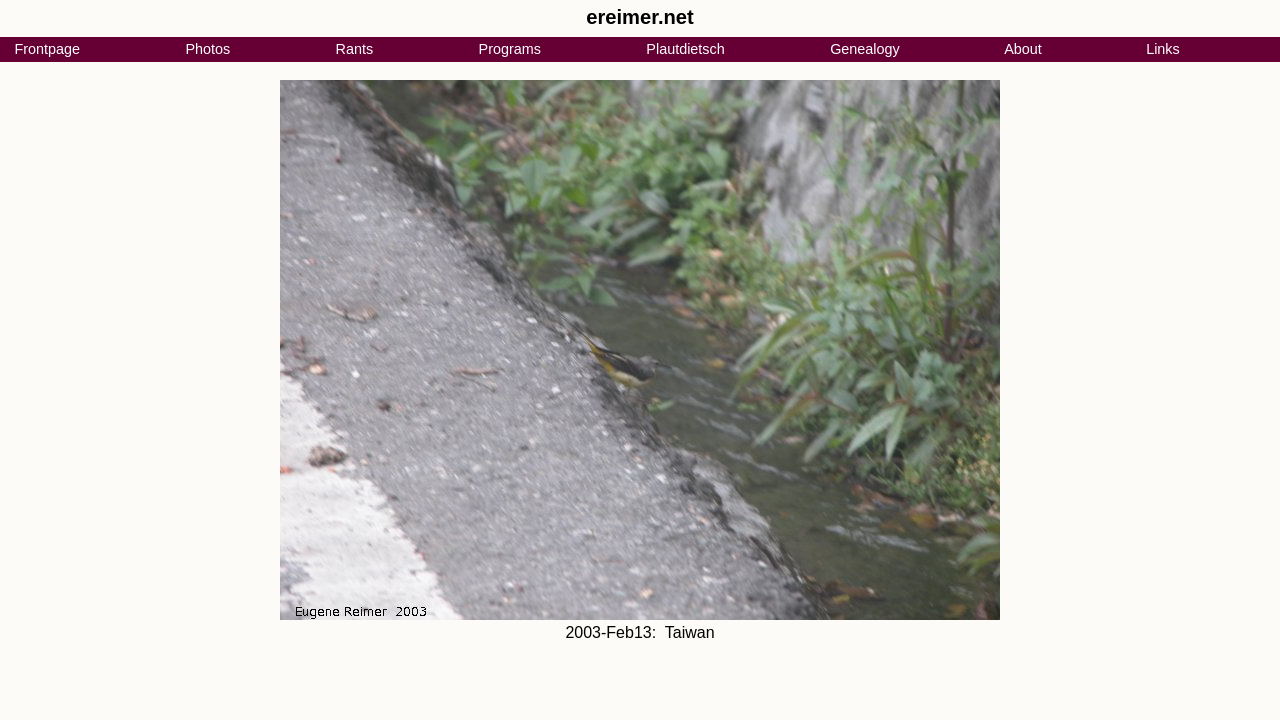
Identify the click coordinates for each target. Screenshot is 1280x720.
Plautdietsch (685, 49)
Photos (207, 49)
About (1023, 49)
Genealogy (865, 49)
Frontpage (47, 49)
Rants (355, 49)
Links (1163, 49)
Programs (510, 49)
